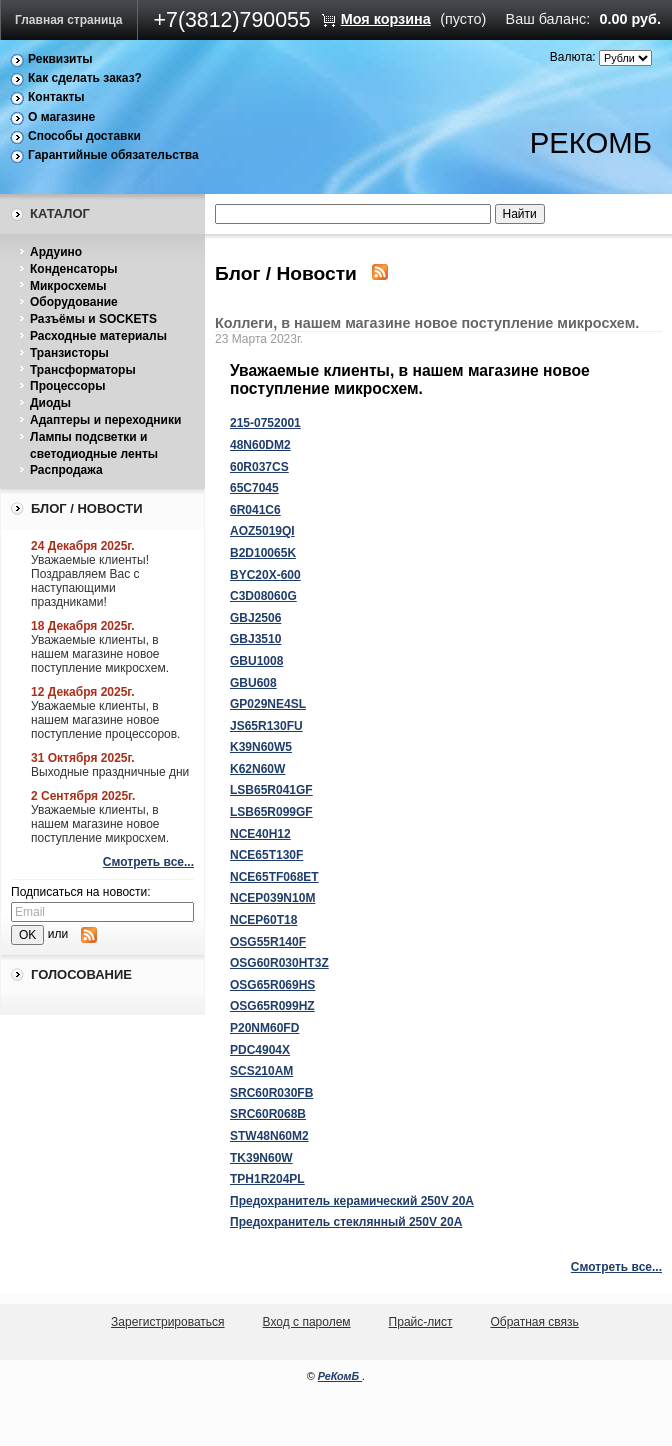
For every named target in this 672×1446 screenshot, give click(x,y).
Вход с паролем (307, 1322)
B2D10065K (263, 553)
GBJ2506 (255, 618)
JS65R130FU (266, 726)
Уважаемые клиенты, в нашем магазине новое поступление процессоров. (105, 720)
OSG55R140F (268, 942)
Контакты (56, 97)
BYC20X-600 (265, 575)
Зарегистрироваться (167, 1322)
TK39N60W (261, 1158)
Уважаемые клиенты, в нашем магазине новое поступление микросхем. (100, 654)
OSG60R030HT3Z (279, 963)
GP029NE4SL (268, 704)
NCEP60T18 (263, 920)
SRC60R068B (268, 1114)
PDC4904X (260, 1050)
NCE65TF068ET (274, 877)
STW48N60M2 (269, 1136)
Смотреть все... (148, 862)
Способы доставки (84, 136)
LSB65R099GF (271, 812)
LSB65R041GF (271, 790)
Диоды (50, 403)
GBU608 (253, 683)
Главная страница (69, 20)
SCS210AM (261, 1071)
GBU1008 (256, 661)
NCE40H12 (260, 834)
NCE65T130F (266, 855)
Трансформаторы (83, 370)
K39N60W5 (261, 747)
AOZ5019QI (262, 531)
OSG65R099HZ (272, 1006)
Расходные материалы (98, 336)
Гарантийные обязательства (113, 155)
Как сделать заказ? (85, 78)
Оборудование (74, 302)
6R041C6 (255, 510)
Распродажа (66, 470)
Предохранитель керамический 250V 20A (352, 1201)
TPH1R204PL (267, 1179)
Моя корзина (386, 19)
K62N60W (257, 769)
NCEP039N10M (272, 898)
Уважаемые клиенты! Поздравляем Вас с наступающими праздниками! (90, 581)
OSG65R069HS (272, 985)
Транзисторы (69, 353)
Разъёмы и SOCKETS (93, 319)
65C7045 (254, 488)
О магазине (61, 117)
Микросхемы (68, 286)
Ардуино (56, 252)
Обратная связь (534, 1322)
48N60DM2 (260, 445)
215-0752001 (265, 423)
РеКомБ (340, 1376)
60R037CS (259, 467)
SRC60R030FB (271, 1093)
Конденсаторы (74, 269)
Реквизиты (60, 59)
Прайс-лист (421, 1322)
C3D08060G (263, 596)
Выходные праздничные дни (110, 772)
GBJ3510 (255, 639)
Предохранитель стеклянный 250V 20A (346, 1222)
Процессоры (67, 386)
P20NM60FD (264, 1028)
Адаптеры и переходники (105, 420)
